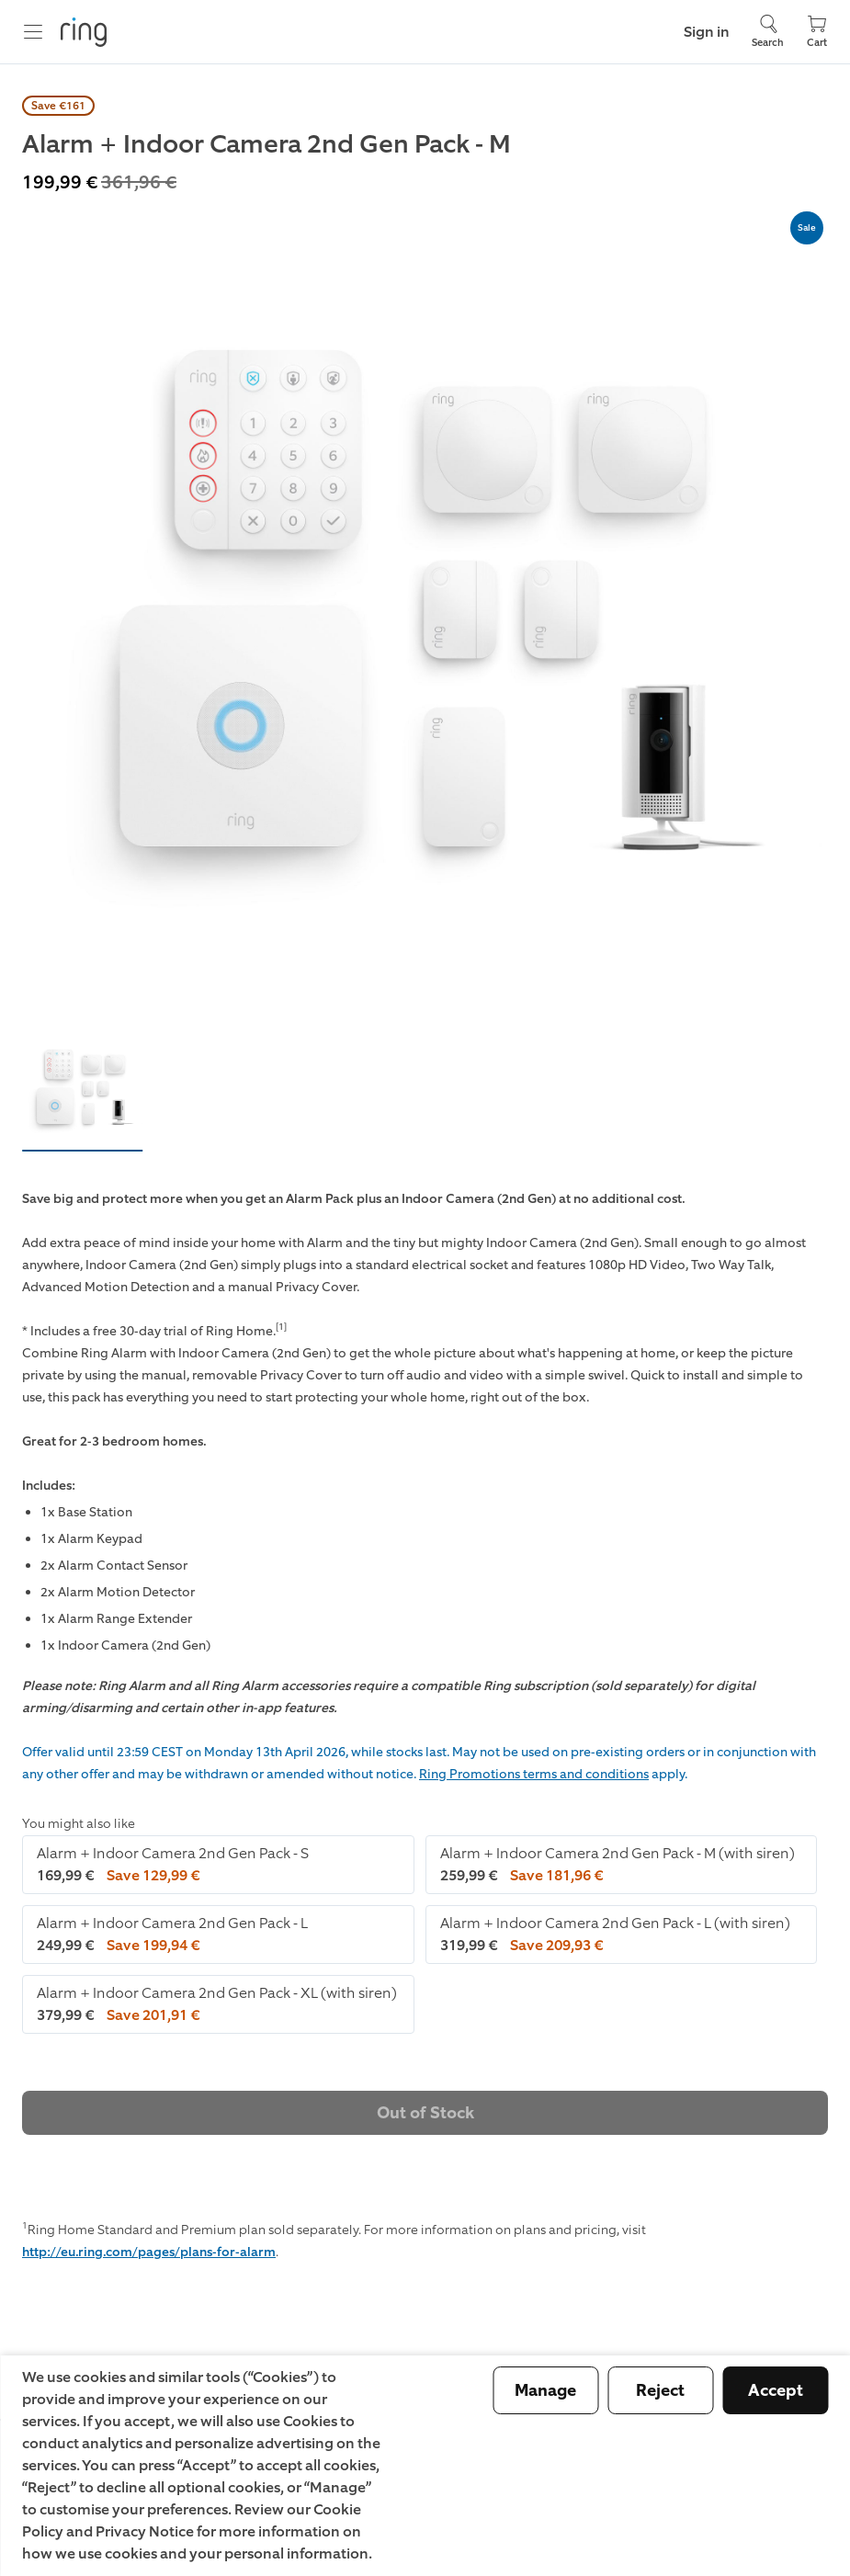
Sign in (707, 31)
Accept (775, 2390)
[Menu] (33, 32)
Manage (545, 2390)
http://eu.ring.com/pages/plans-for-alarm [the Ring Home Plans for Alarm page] (149, 2252)
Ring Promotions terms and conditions (534, 1774)
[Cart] (817, 31)
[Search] (768, 31)
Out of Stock (425, 2113)
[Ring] (84, 32)
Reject (660, 2390)
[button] (82, 1089)
